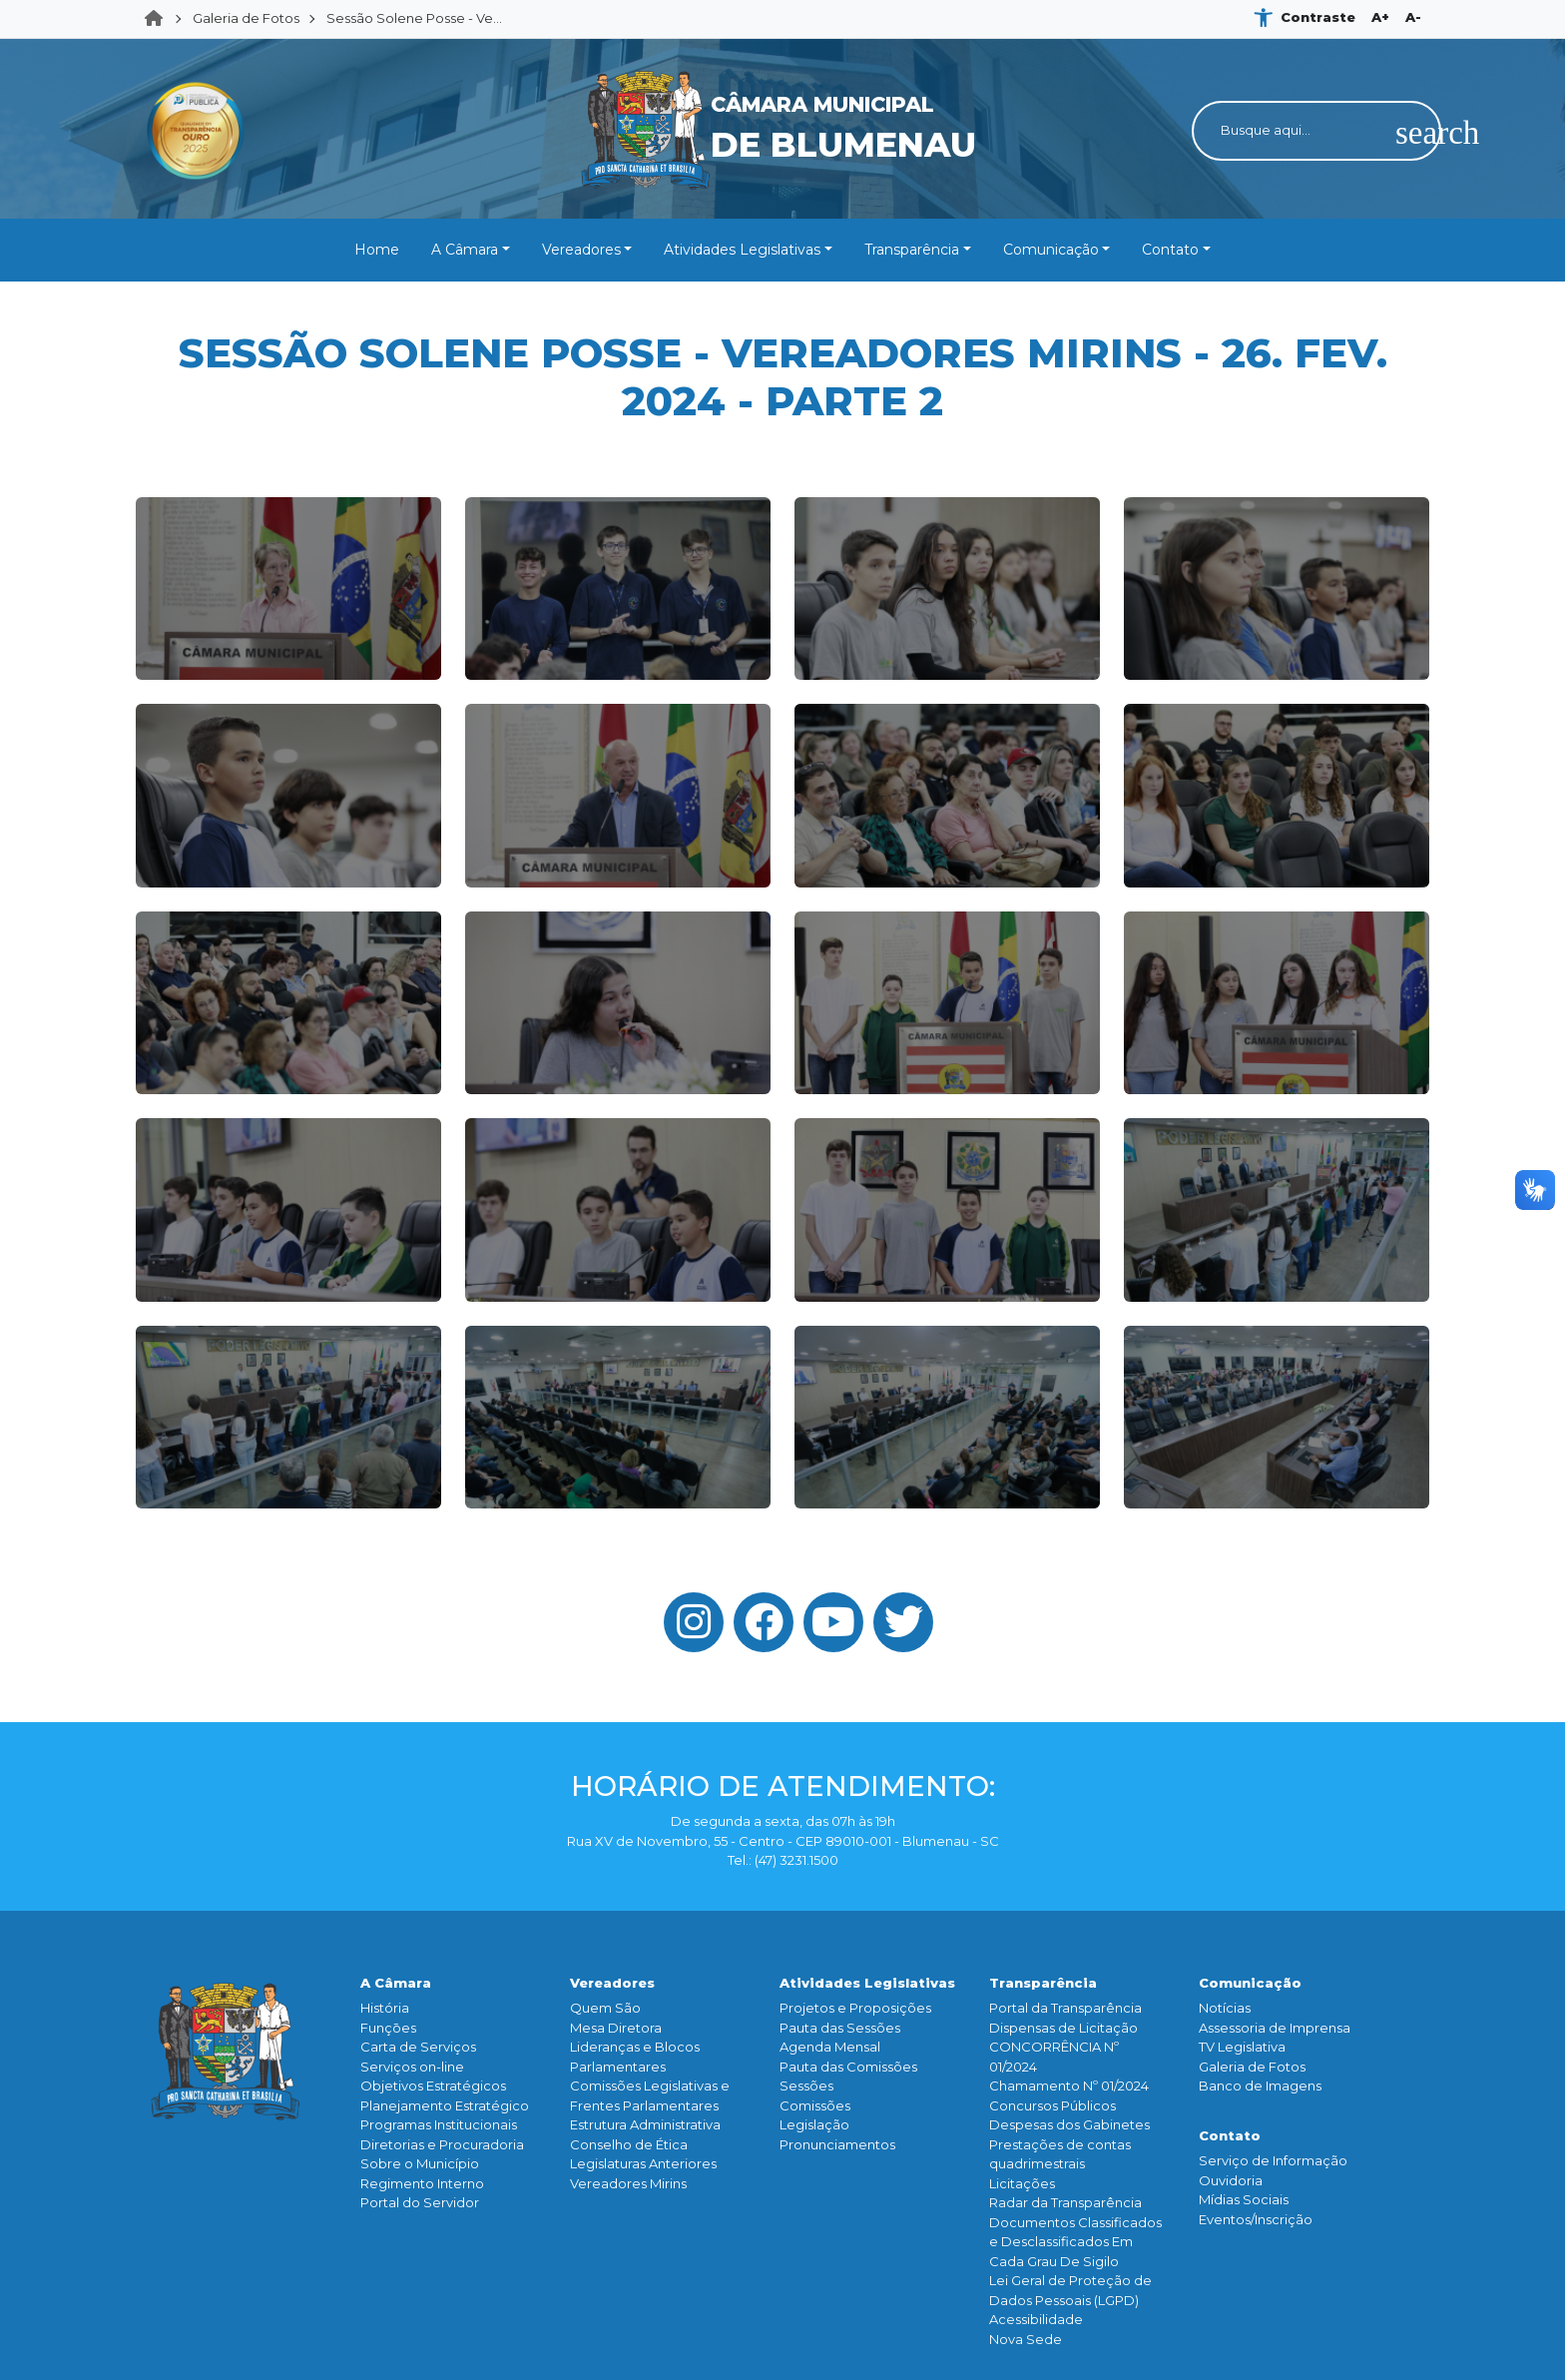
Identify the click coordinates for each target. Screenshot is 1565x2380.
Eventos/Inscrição (1255, 2219)
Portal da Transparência (1065, 2008)
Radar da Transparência (1065, 2202)
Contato (1170, 250)
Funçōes (388, 2028)
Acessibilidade (1036, 2319)
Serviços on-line (412, 2067)
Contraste (1318, 17)
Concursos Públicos (1052, 2105)
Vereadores (581, 250)
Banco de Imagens (1260, 2085)
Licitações (1022, 2183)
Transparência (911, 250)
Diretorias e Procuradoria (442, 2144)
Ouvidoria (1231, 2180)
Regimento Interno (422, 2183)
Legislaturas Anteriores (643, 2163)
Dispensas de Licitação (1063, 2028)
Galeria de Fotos (246, 18)
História (384, 2008)
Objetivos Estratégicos (433, 2085)
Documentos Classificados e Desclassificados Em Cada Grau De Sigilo (1075, 2241)
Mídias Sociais (1244, 2199)
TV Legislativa (1242, 2047)
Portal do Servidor (419, 2202)
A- (1413, 17)
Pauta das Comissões (848, 2067)
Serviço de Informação (1273, 2160)
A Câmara (464, 250)
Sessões (806, 2085)
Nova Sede (1025, 2339)
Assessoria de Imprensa (1274, 2028)
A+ (1380, 17)
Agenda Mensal (830, 2047)
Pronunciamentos (837, 2144)
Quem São (605, 2008)
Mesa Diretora (616, 2028)
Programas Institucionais (438, 2124)
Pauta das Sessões (840, 2028)
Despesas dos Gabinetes (1069, 2124)
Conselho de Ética (629, 2144)
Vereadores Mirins (628, 2183)
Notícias (1225, 2008)
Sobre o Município (419, 2163)
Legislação (814, 2124)
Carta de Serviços (418, 2047)
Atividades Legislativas (742, 250)
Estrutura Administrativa (645, 2124)
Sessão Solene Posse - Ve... (414, 18)
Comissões (815, 2105)
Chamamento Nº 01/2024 (1069, 2085)
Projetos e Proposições (855, 2008)
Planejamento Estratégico (444, 2105)
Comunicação (1051, 250)
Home (160, 19)
